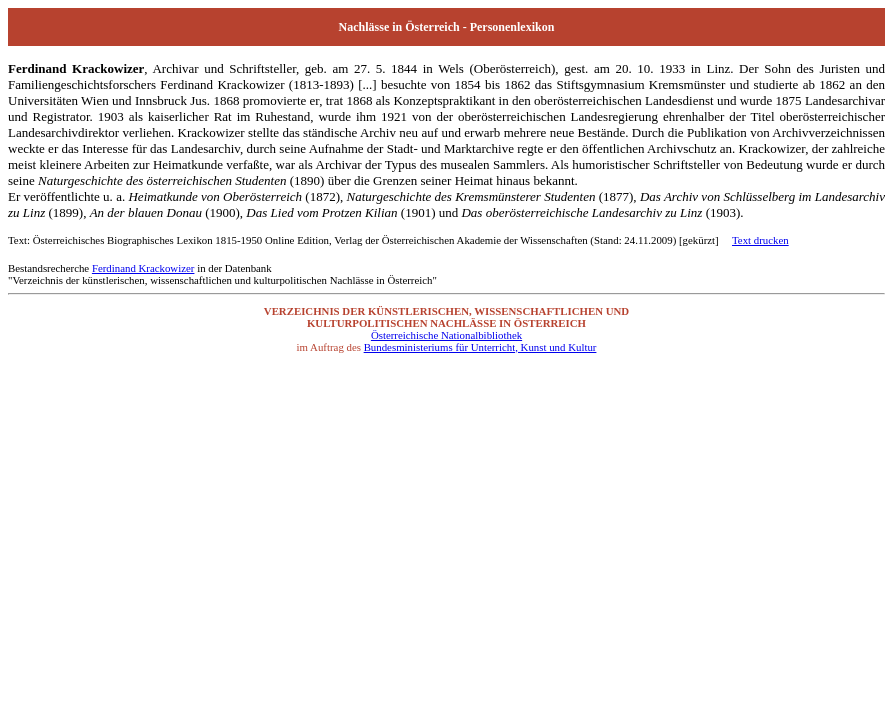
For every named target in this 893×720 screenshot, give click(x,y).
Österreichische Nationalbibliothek (446, 335)
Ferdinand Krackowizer (143, 268)
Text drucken (760, 240)
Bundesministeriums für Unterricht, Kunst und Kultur (480, 347)
